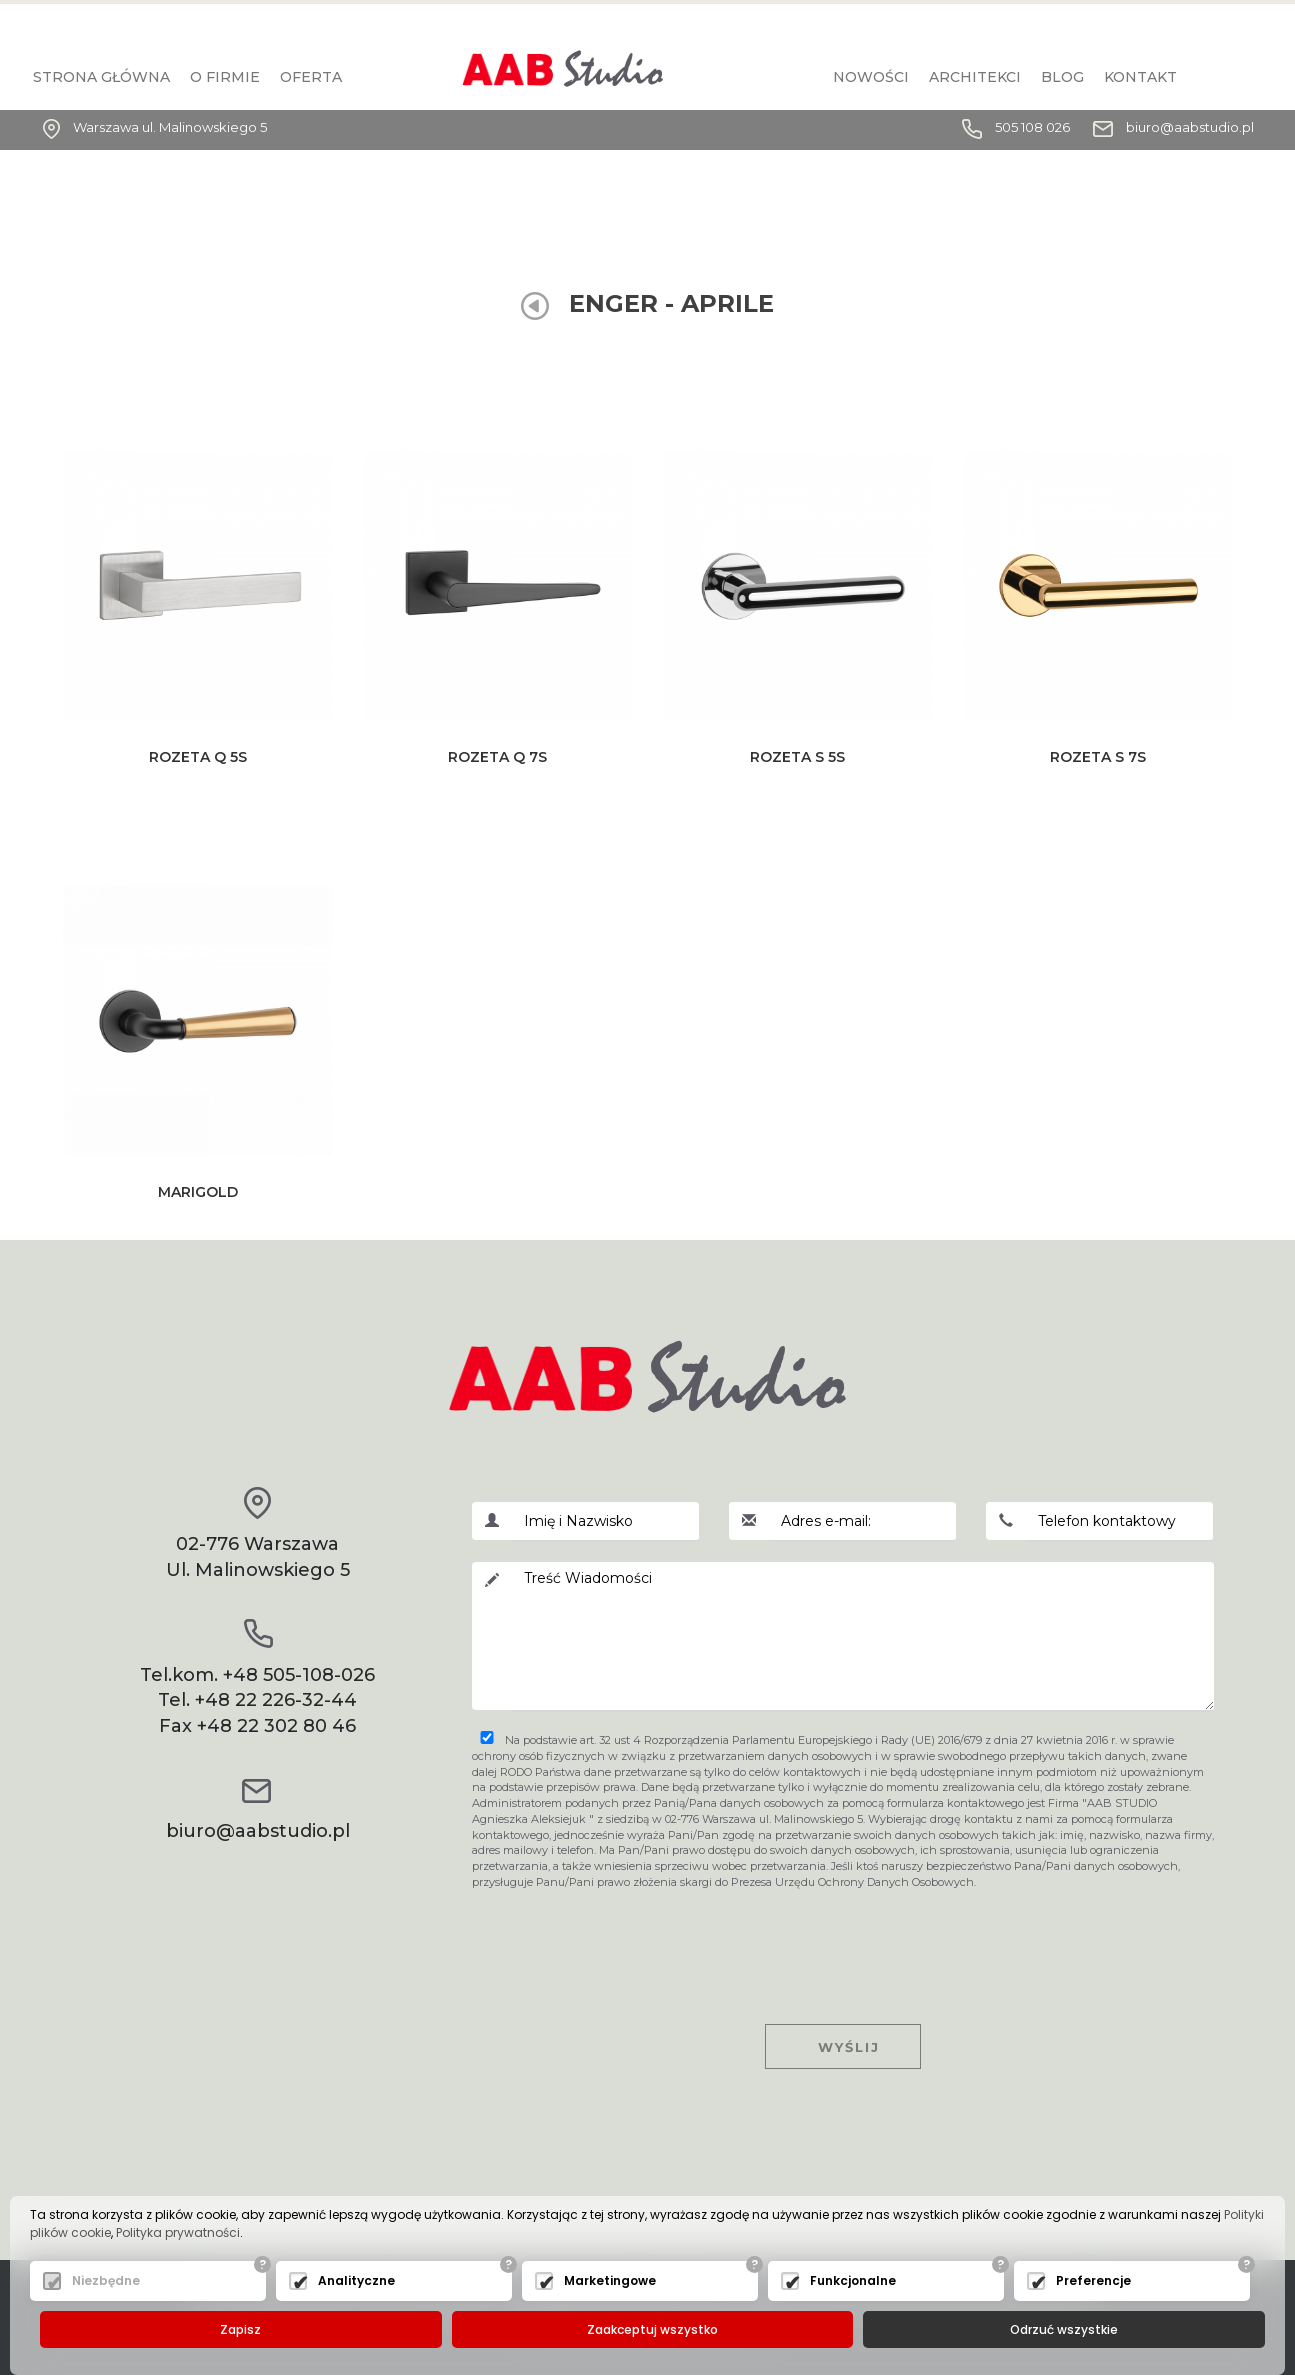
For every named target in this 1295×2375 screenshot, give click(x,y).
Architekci (975, 77)
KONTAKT (1140, 77)
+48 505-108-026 (299, 1675)
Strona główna (101, 77)
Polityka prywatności (178, 2232)
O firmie (225, 77)
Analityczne (356, 2280)
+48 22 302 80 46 (276, 1726)
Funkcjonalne (853, 2280)
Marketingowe (610, 2280)
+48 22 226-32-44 (276, 1700)
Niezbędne (106, 2280)
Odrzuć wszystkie (1064, 2329)
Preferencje (1093, 2280)
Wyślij (843, 2047)
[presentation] (843, 1939)
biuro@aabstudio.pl (1190, 127)
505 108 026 (1032, 127)
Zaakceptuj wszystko (652, 2329)
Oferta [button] (311, 77)
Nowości (871, 77)
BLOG (1062, 77)
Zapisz (240, 2329)
